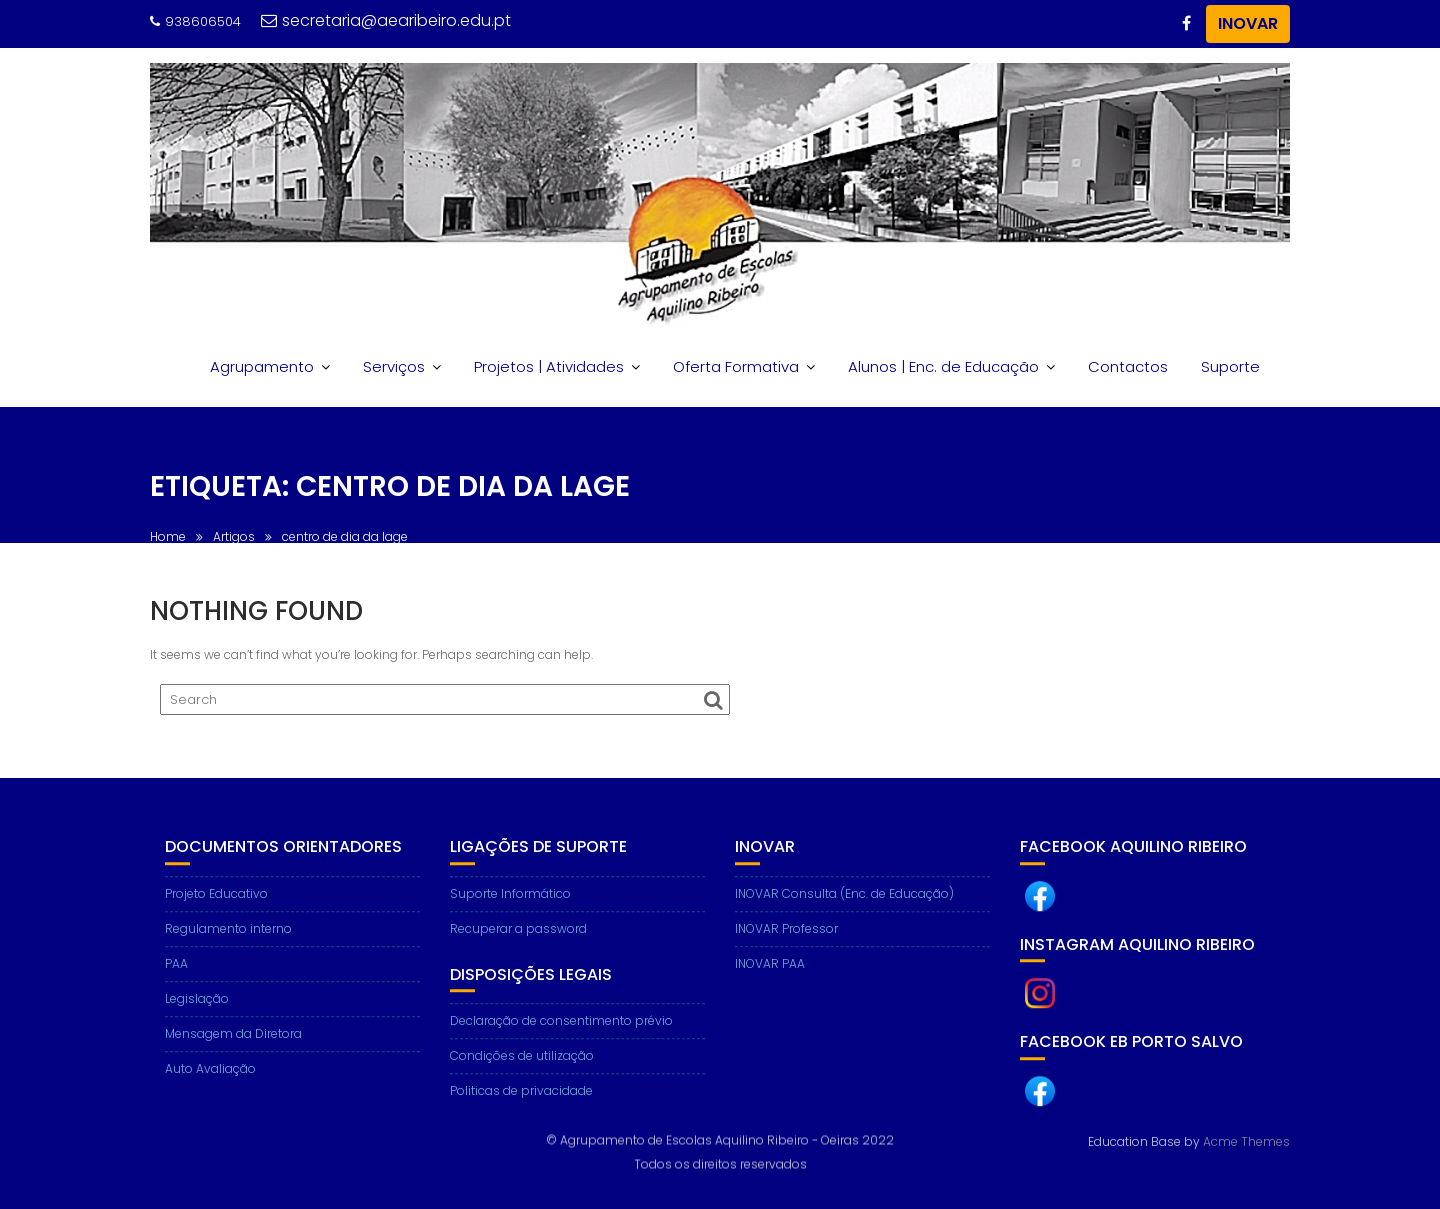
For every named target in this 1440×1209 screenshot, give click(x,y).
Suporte (1230, 366)
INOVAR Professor (786, 944)
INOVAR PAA (770, 979)
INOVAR (1248, 23)
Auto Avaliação (210, 1084)
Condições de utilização (522, 1072)
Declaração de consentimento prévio (561, 1037)
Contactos (1128, 366)
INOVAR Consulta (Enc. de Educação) (844, 909)
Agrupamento (262, 366)
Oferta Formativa (736, 366)
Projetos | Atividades (549, 366)
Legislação (197, 1014)
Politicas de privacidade (521, 1107)
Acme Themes (1246, 1139)
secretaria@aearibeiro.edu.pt (386, 20)
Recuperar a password (518, 944)
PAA (176, 979)
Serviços (394, 366)
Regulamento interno (228, 944)
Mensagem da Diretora (233, 1049)
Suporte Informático (510, 909)
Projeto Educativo (216, 909)
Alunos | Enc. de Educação (943, 366)
